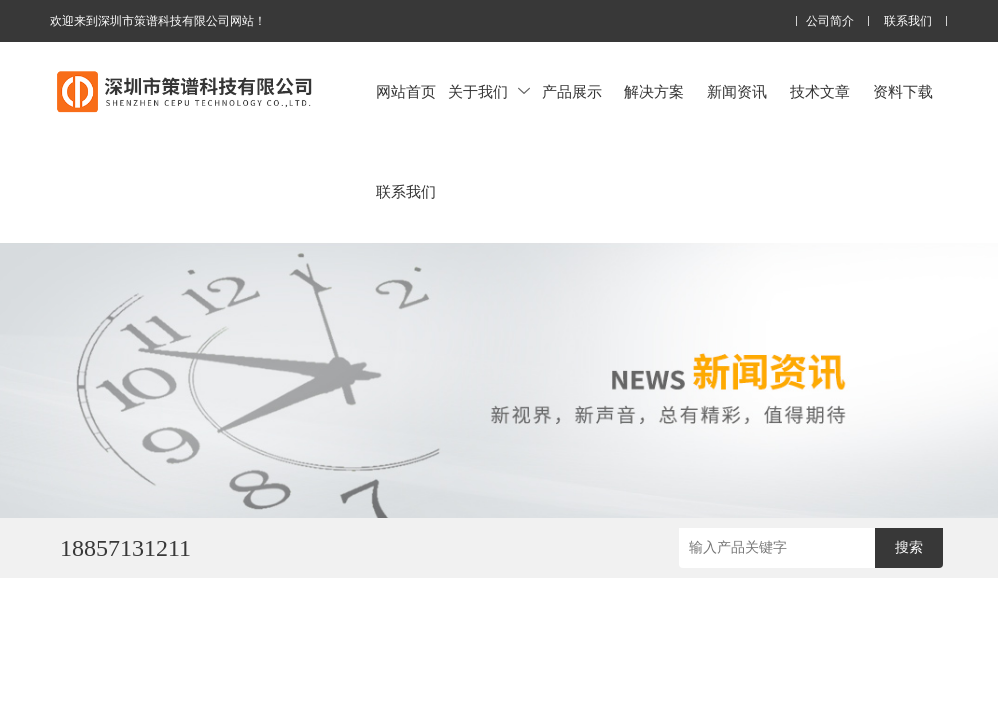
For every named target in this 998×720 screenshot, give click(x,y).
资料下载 (903, 91)
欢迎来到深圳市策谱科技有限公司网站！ (158, 21)
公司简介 (830, 21)
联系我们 (908, 21)
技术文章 (820, 91)
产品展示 (572, 91)
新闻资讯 (737, 91)
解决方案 (654, 91)
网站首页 (406, 91)
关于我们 (489, 91)
